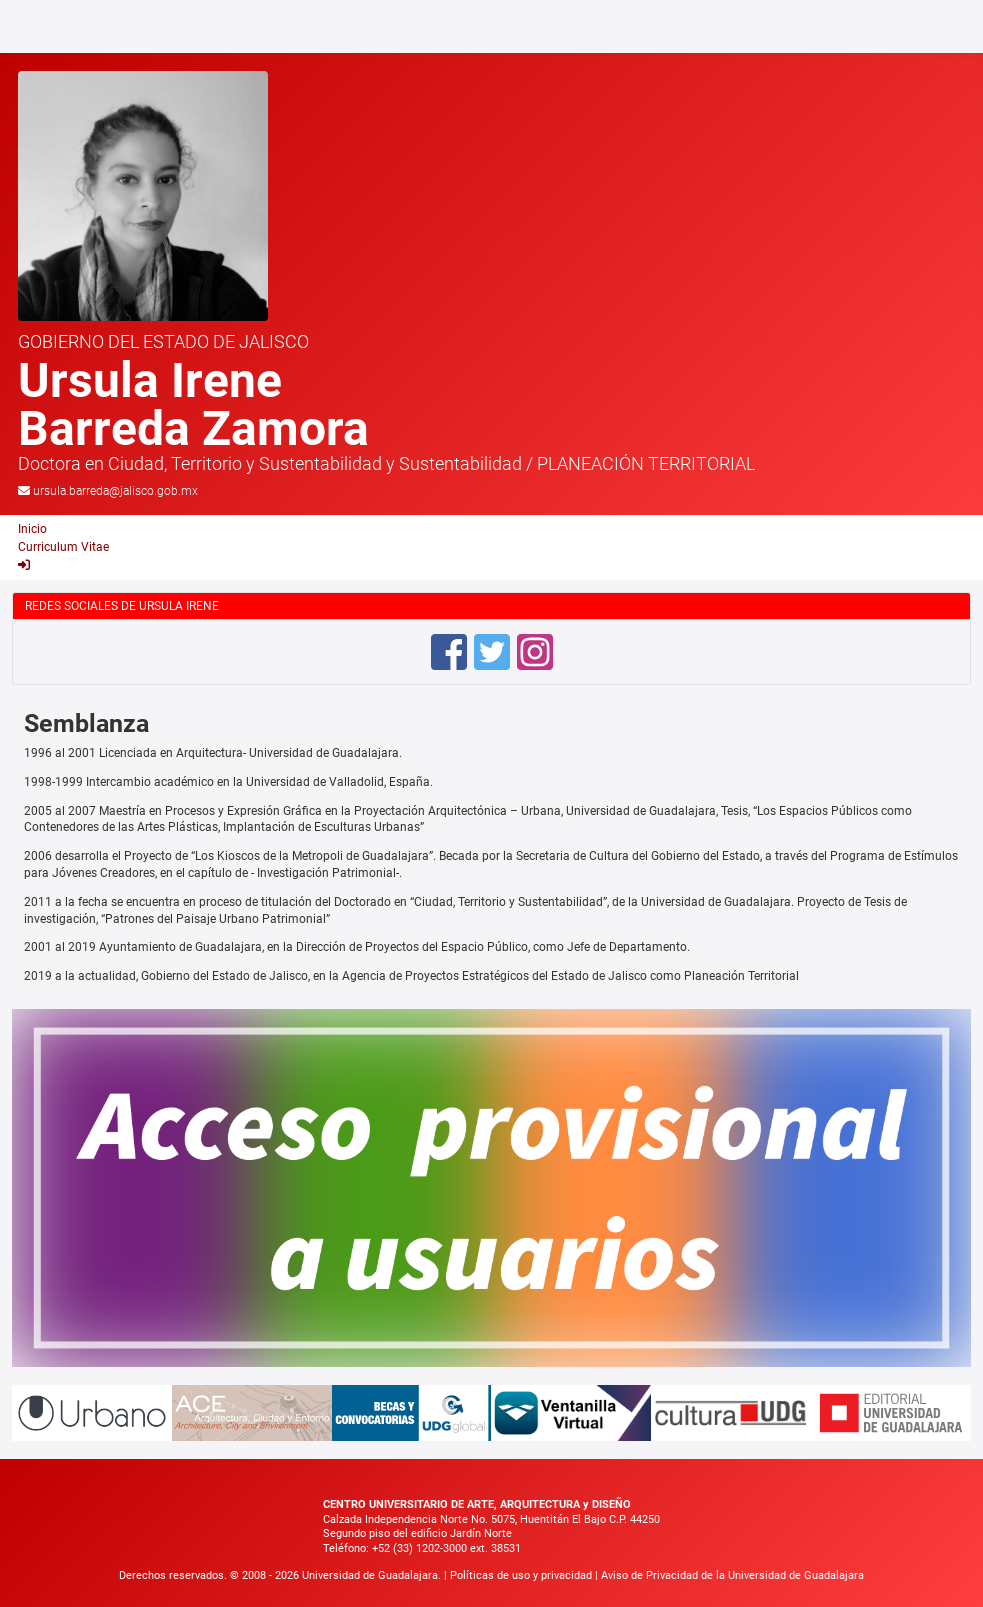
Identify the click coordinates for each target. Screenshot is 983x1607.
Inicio (32, 529)
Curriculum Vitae (63, 547)
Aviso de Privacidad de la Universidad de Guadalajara (732, 1575)
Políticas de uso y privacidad (522, 1575)
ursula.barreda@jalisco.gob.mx (115, 491)
